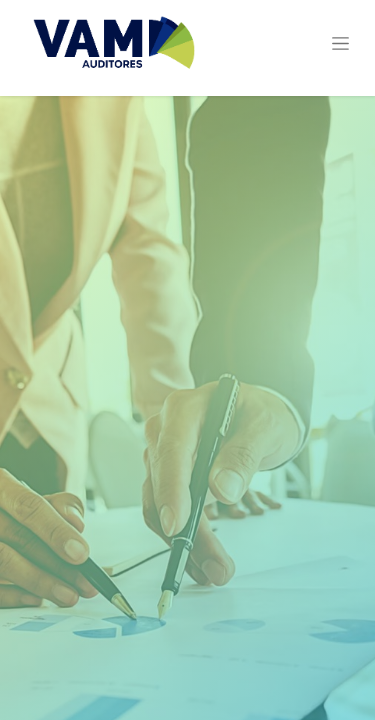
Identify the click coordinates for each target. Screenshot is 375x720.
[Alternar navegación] (340, 43)
